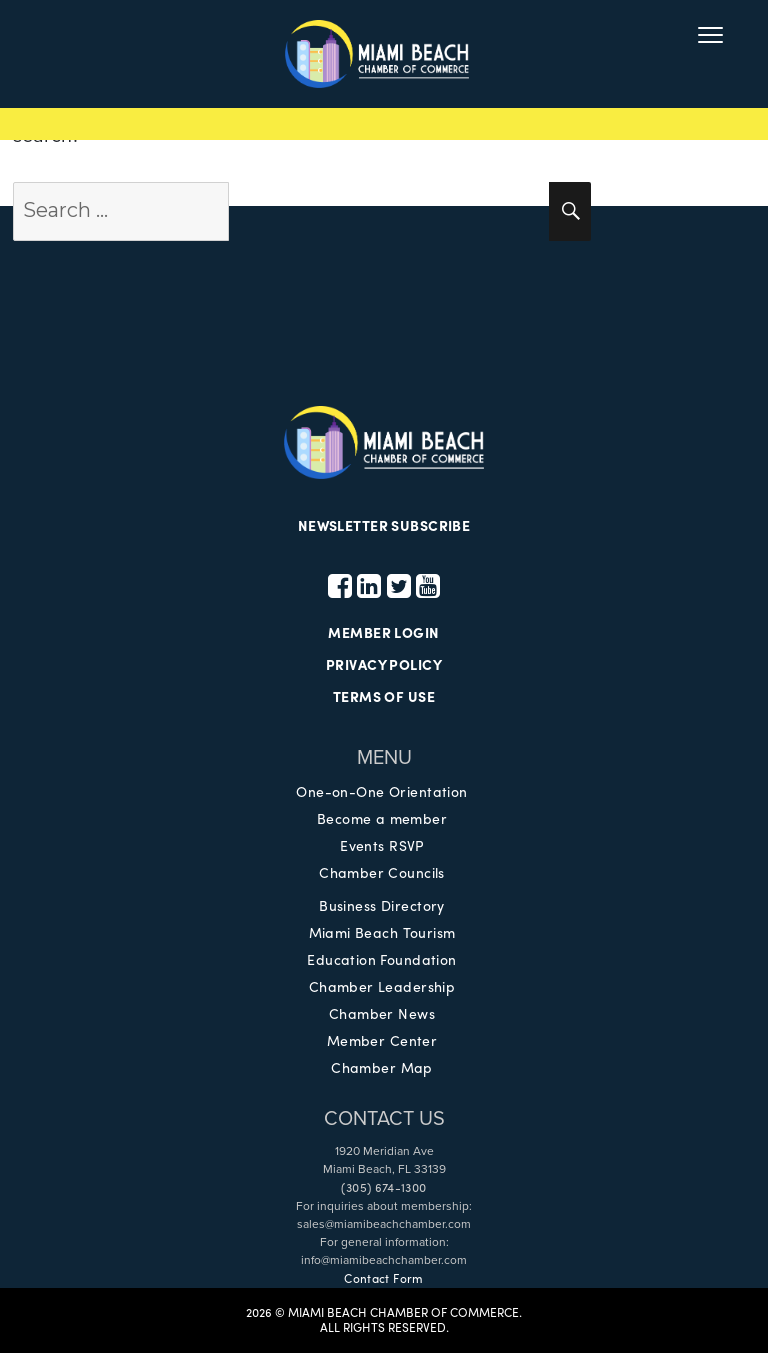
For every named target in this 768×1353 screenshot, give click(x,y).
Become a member (382, 818)
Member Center (382, 1040)
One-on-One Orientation (381, 791)
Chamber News (382, 1013)
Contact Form (383, 1278)
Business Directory (382, 905)
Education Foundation (381, 959)
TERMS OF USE (384, 696)
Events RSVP (382, 845)
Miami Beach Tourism (382, 932)
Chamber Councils (382, 872)
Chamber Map (382, 1067)
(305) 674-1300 (383, 1187)
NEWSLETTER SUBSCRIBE (384, 525)
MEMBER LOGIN (383, 632)
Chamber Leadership (382, 986)
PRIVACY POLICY (384, 664)
